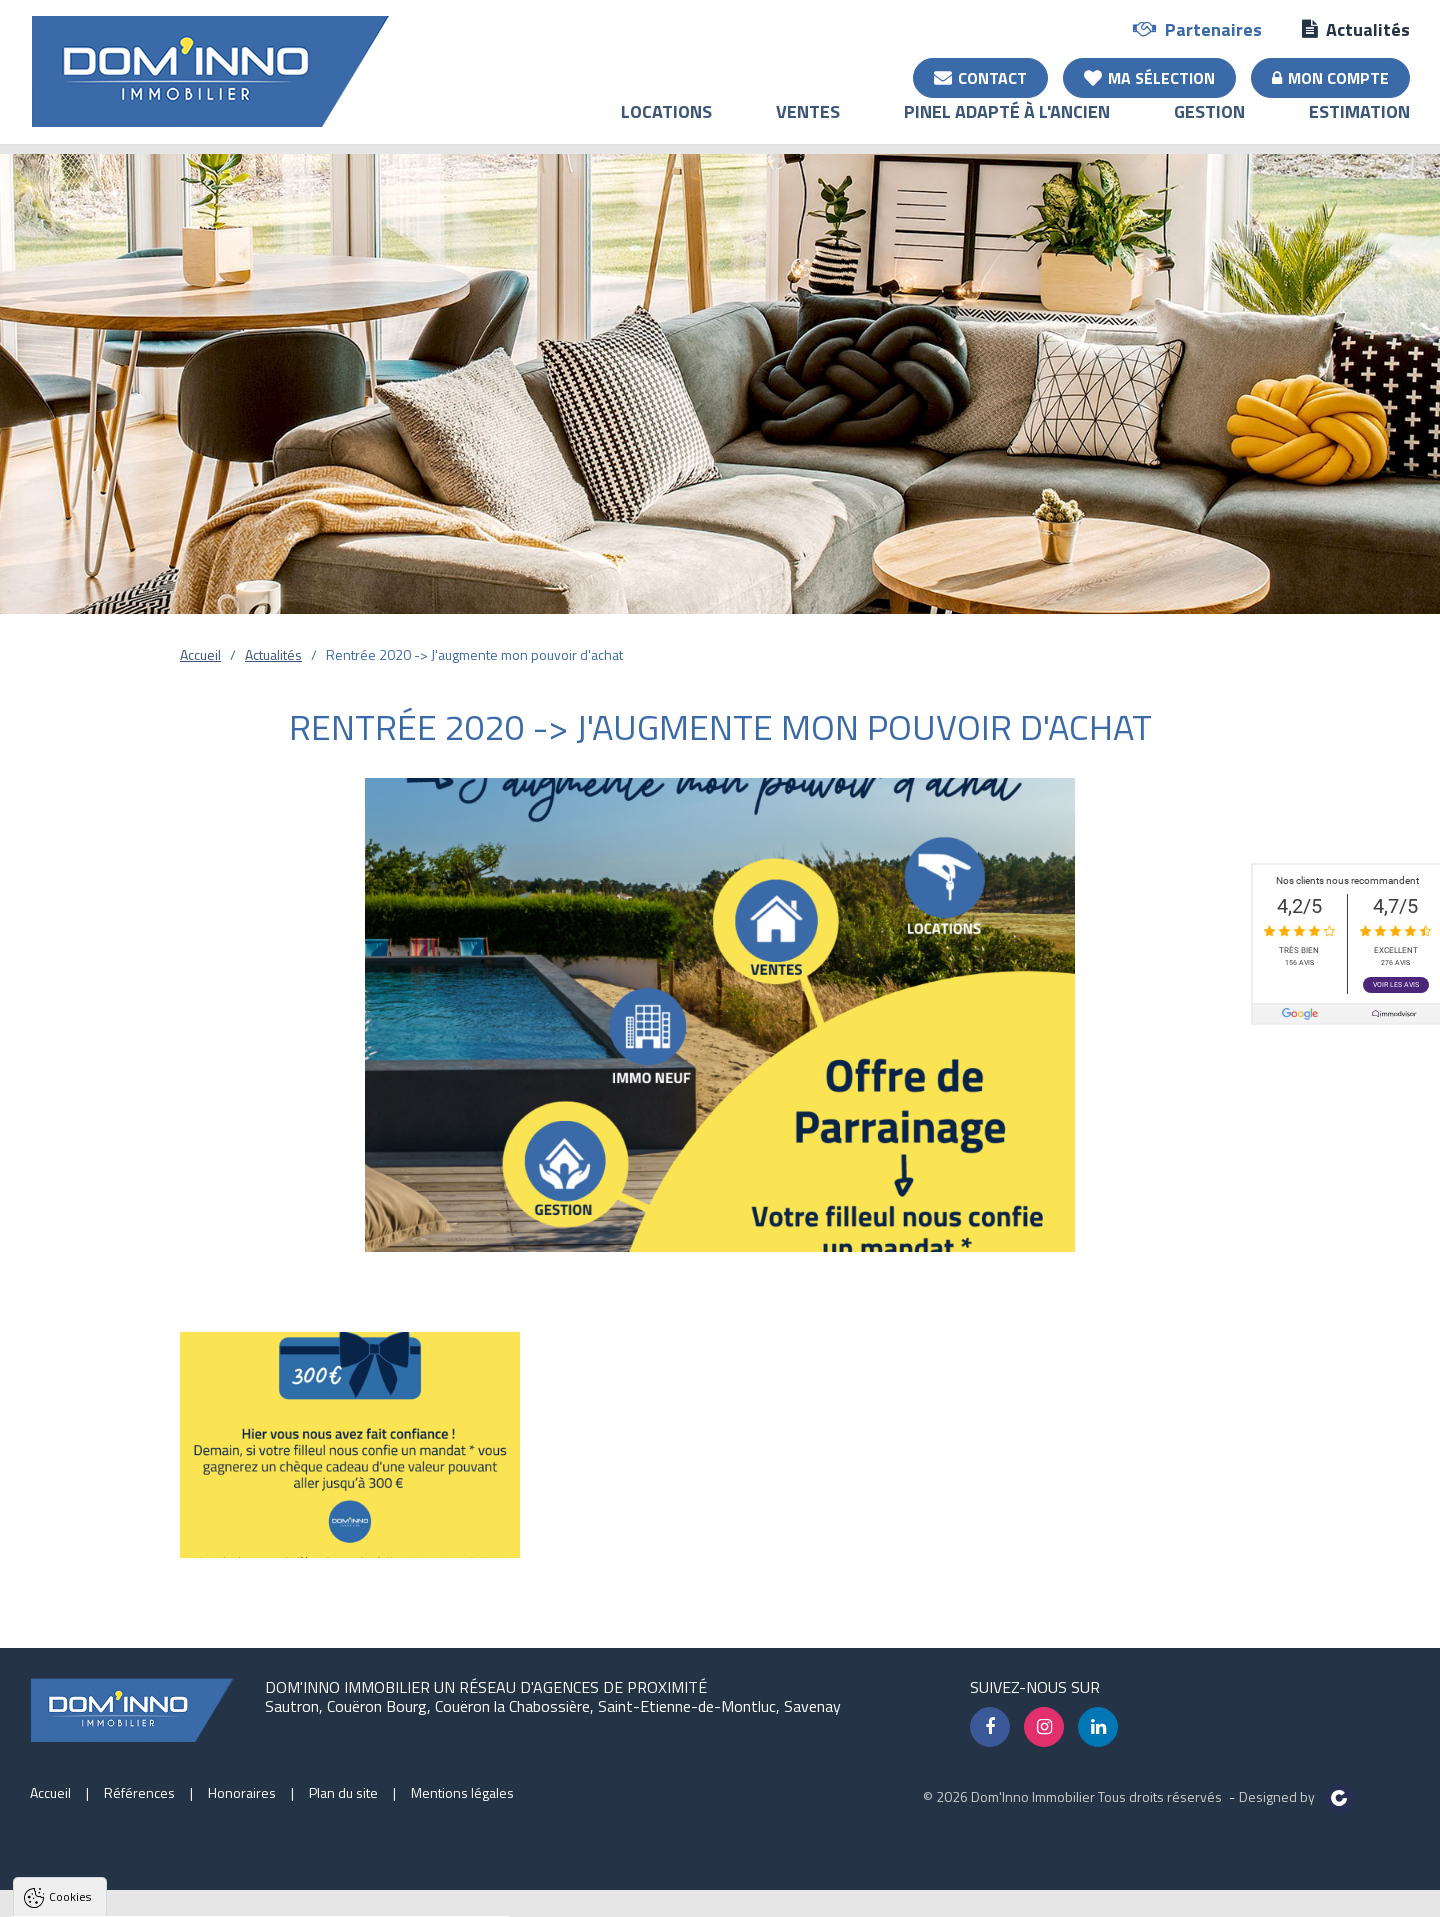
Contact (980, 77)
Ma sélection (1149, 77)
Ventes (808, 125)
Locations (666, 125)
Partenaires (1197, 28)
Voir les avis (1396, 985)
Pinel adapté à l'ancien (1007, 125)
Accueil (200, 654)
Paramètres (384, 1901)
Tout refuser (266, 1901)
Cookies (70, 1651)
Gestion (1209, 125)
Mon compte (1330, 77)
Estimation (1359, 125)
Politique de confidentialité (115, 1852)
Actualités (1356, 28)
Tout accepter (142, 1901)
